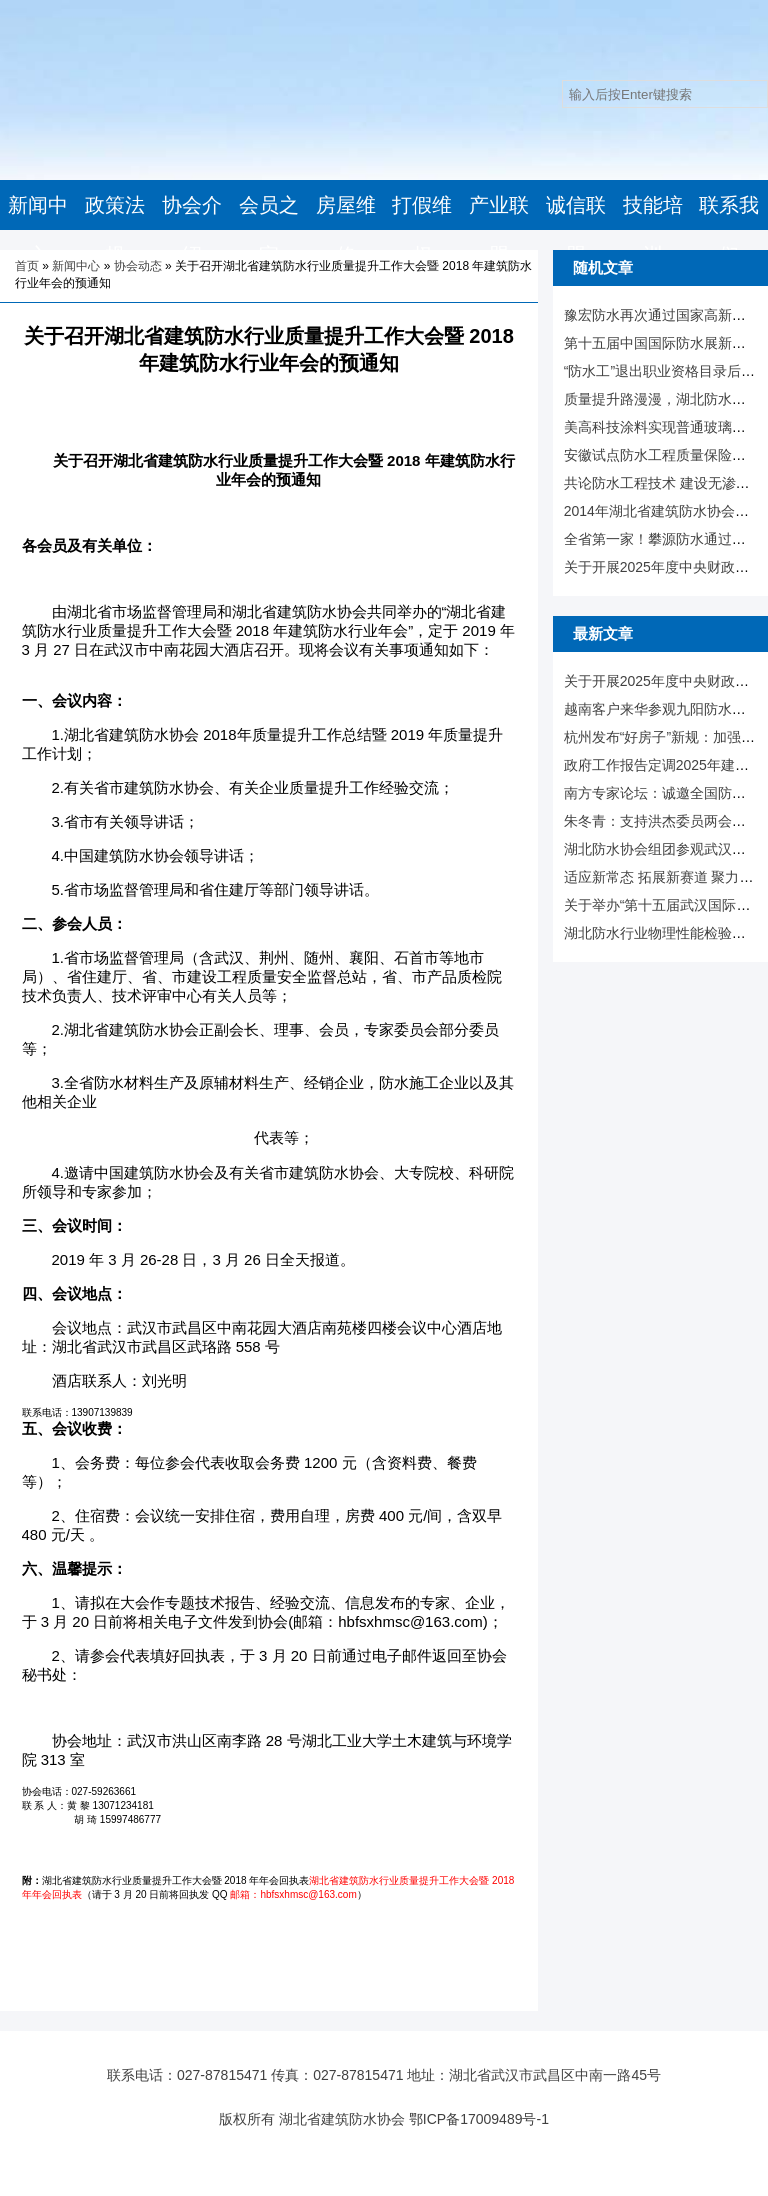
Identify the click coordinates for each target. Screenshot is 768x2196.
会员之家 (269, 230)
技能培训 (653, 230)
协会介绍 (192, 230)
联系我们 (729, 230)
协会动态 (138, 266)
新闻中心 (38, 230)
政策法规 (115, 230)
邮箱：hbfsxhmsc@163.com (293, 1894)
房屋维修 (346, 230)
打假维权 (422, 230)
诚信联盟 (576, 230)
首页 (27, 266)
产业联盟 (499, 230)
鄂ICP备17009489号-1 (479, 2119)
